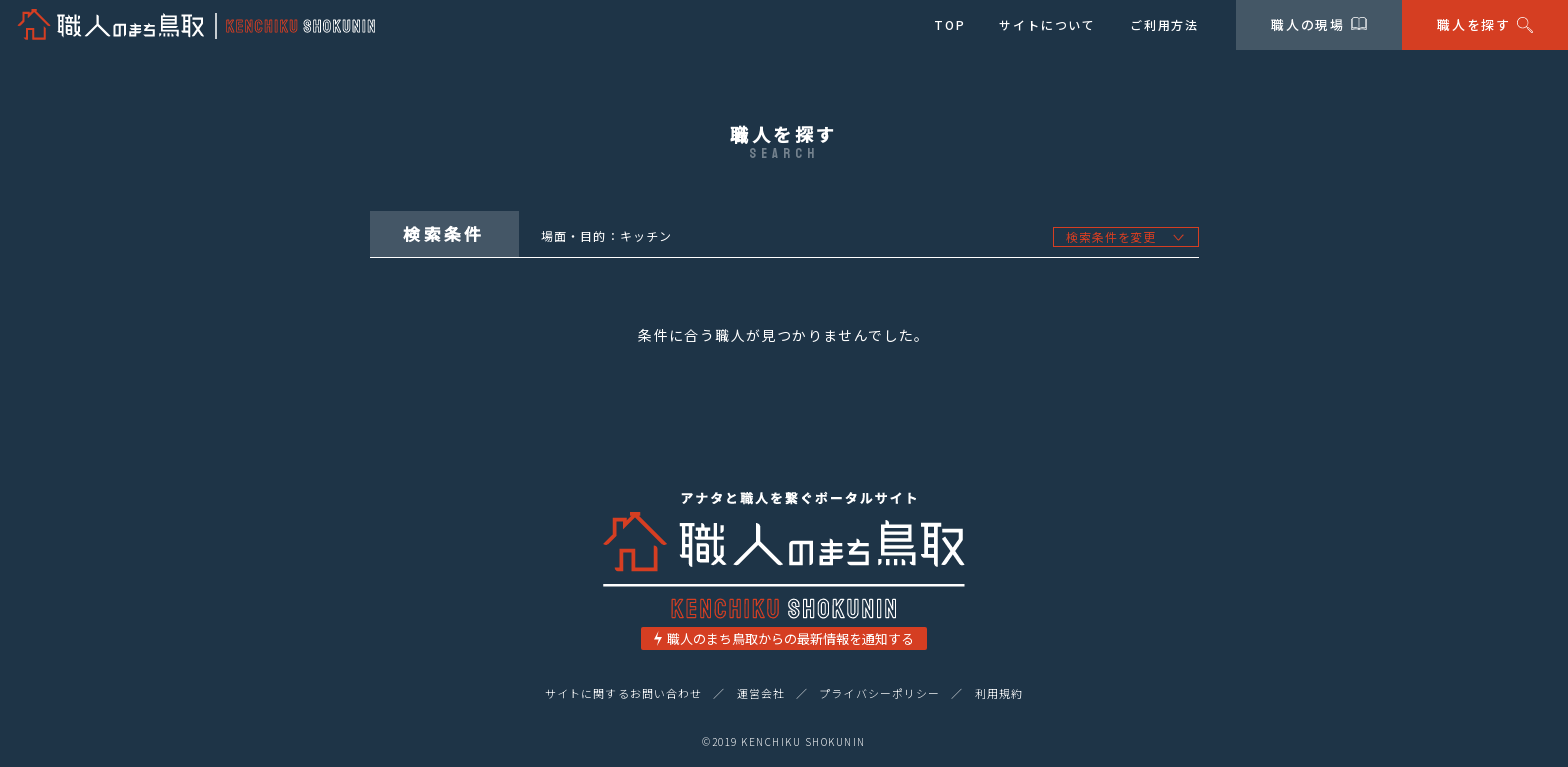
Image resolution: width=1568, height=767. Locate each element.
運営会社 (761, 693)
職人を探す (1485, 24)
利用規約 (999, 693)
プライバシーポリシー (879, 693)
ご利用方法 (1164, 24)
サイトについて (1047, 24)
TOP (949, 24)
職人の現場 (1319, 24)
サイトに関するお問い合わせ (623, 693)
